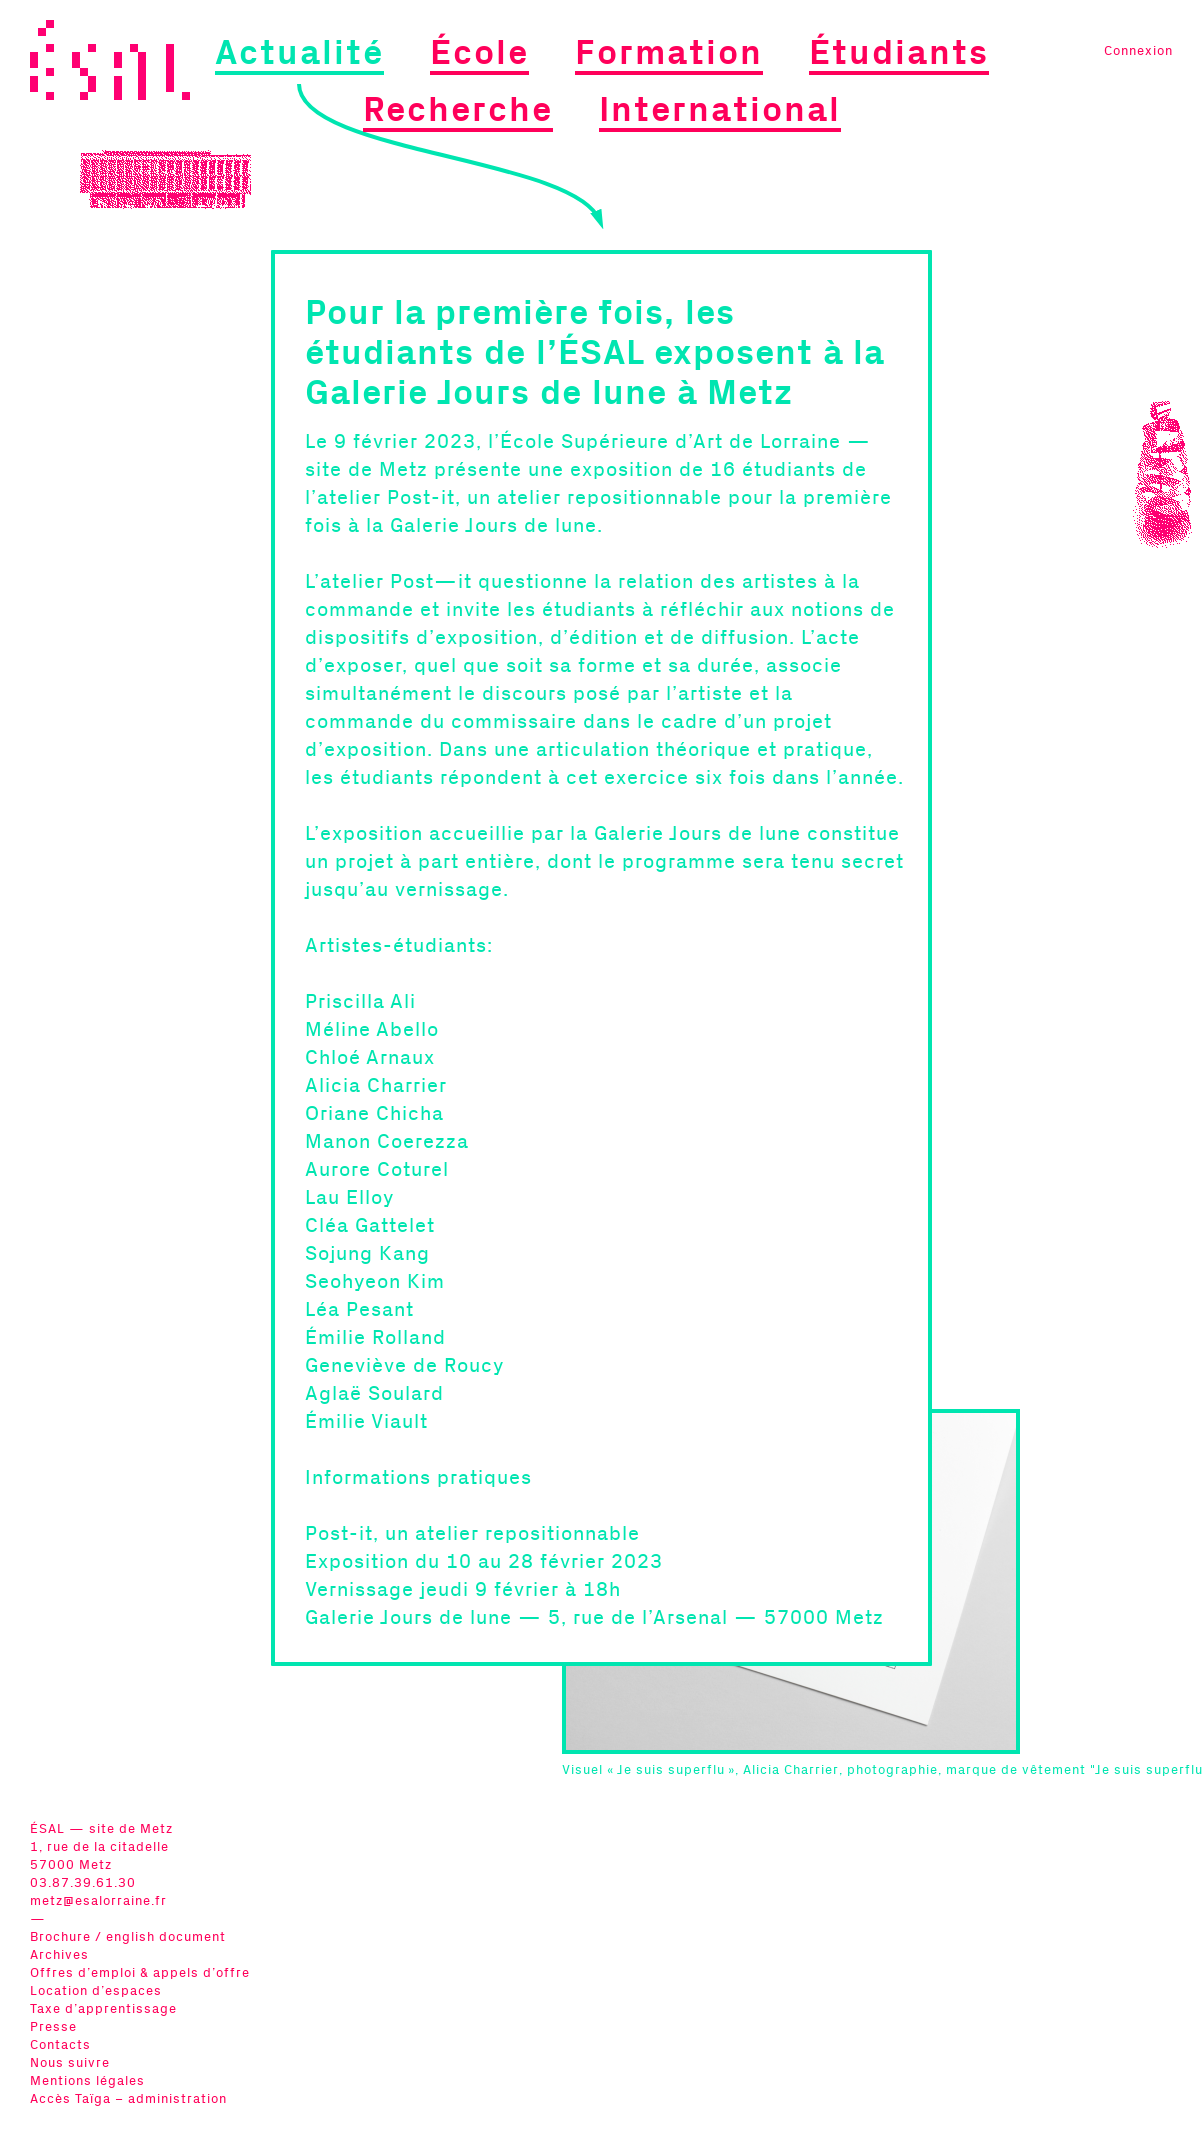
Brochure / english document (128, 1937)
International (720, 110)
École (479, 53)
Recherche (458, 110)
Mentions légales (87, 2081)
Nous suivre (70, 2063)
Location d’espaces (96, 1991)
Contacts (60, 2045)
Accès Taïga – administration (128, 2099)
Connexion (1138, 51)
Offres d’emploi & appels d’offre (140, 1973)
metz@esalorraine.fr (98, 1901)
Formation (669, 53)
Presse (53, 2027)
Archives (59, 1955)
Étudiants (899, 53)
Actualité (299, 53)
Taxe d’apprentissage (103, 2009)
